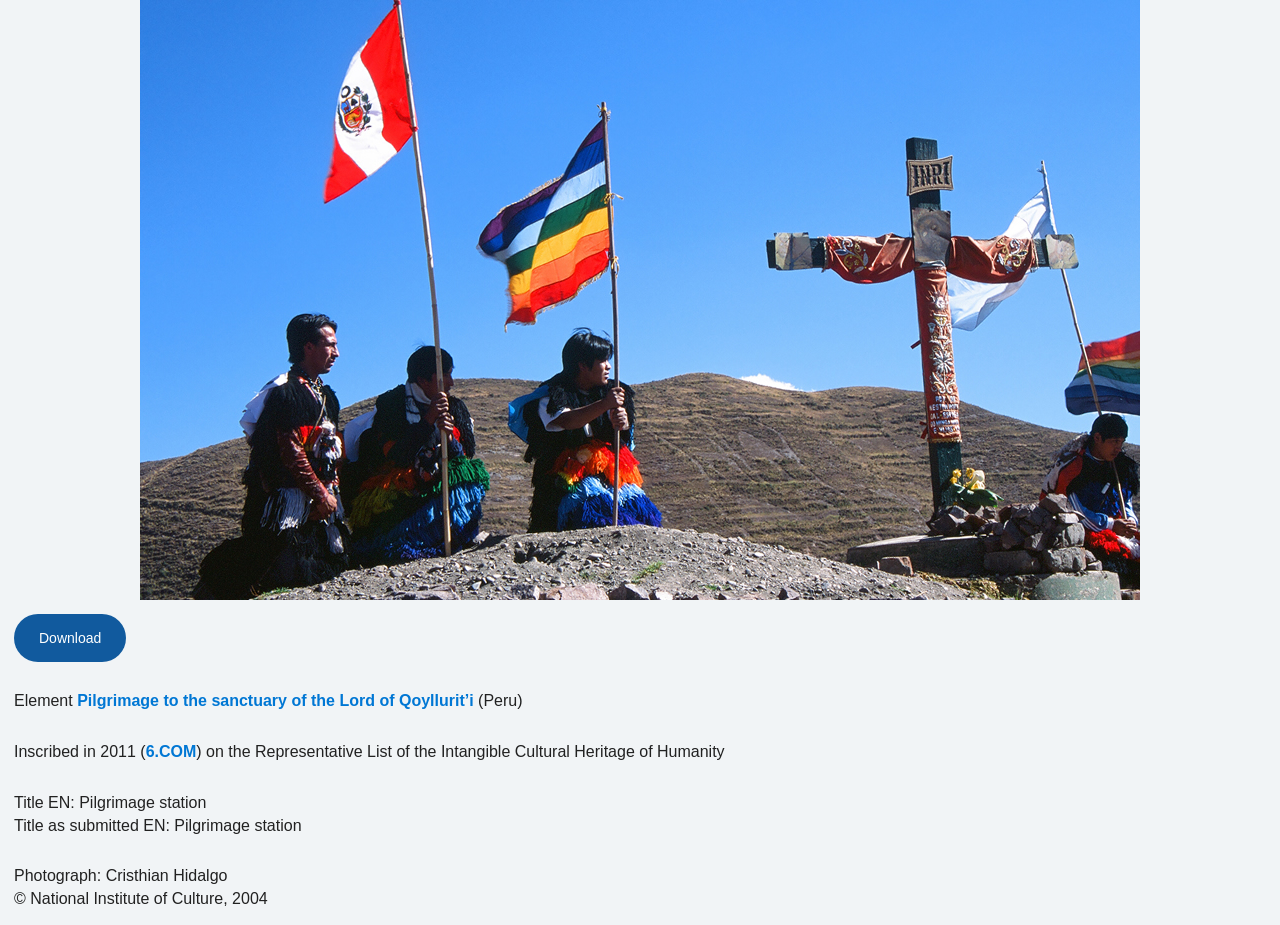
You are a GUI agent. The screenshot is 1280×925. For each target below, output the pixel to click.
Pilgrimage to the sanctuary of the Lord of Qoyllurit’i (275, 700)
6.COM (171, 751)
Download (70, 638)
